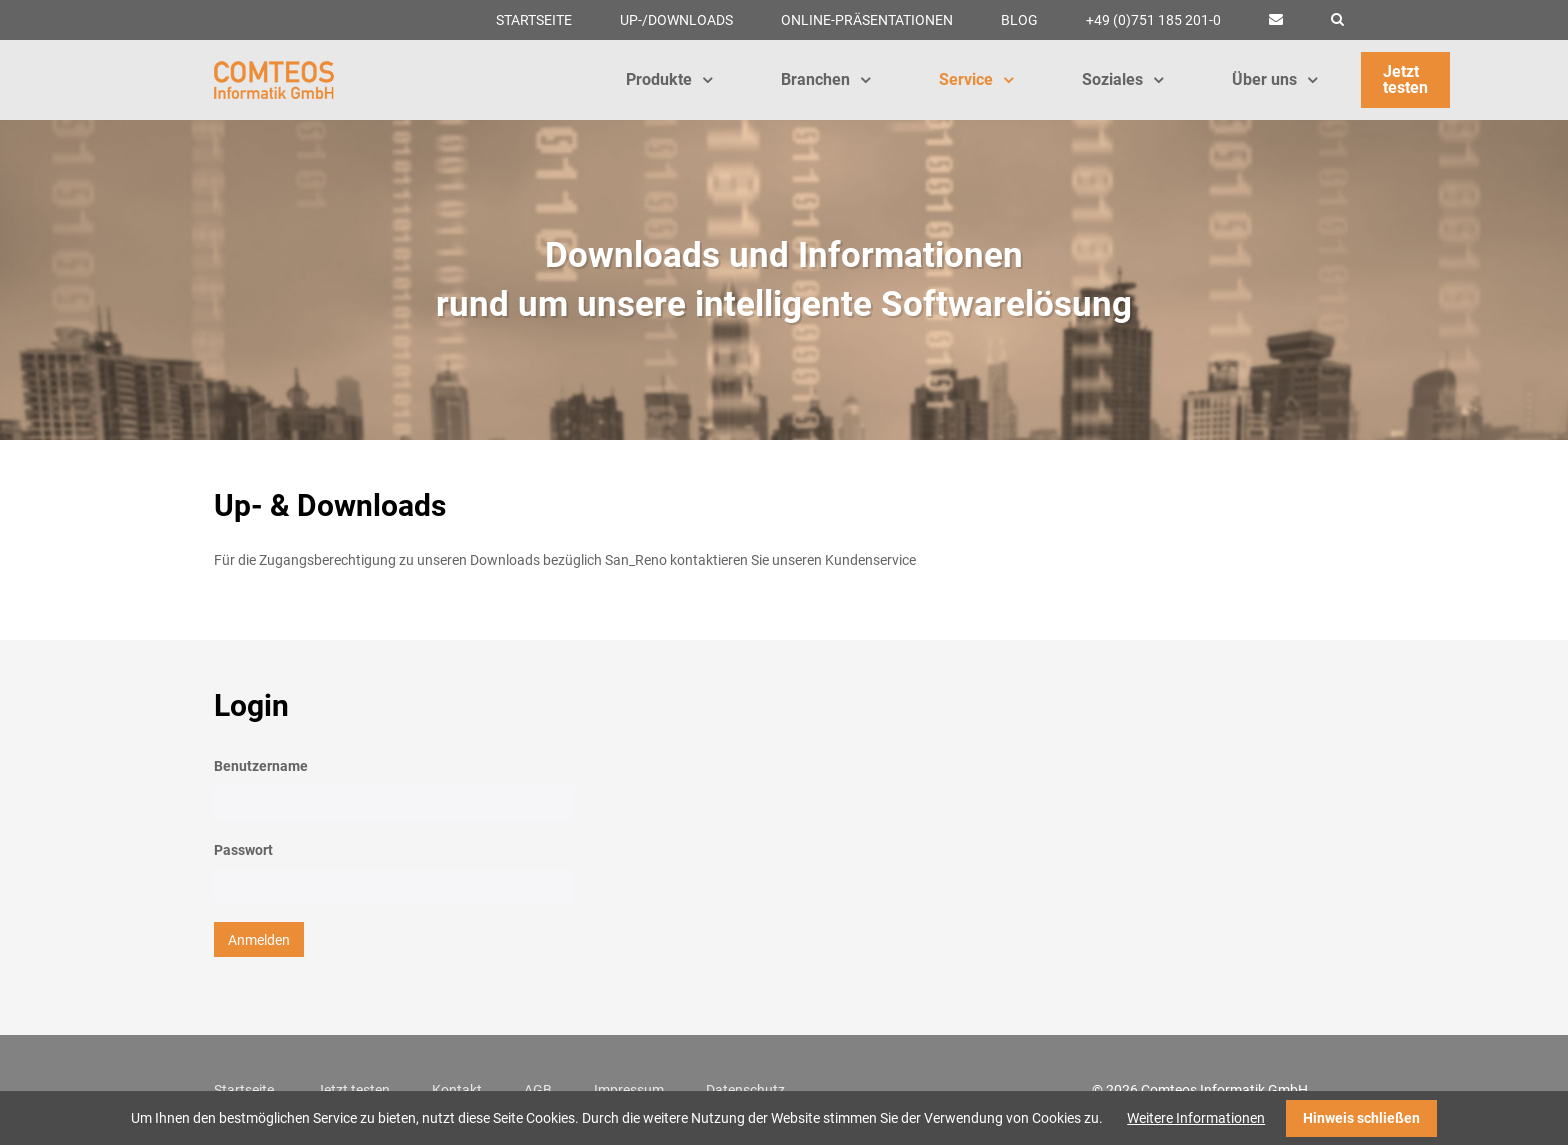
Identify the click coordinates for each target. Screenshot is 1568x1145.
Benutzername (261, 766)
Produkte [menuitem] (669, 79)
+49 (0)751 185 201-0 (1153, 20)
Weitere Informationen (1196, 1118)
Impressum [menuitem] (629, 1090)
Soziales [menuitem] (1122, 79)
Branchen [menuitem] (825, 79)
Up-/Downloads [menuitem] (676, 20)
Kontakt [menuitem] (457, 1090)
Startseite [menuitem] (534, 20)
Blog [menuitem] (1019, 20)
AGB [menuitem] (538, 1090)
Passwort (243, 850)
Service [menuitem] (976, 79)
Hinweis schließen (1361, 1118)
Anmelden (259, 940)
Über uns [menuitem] (1274, 79)
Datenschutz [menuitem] (745, 1090)
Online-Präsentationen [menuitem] (867, 20)
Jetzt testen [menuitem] (1405, 79)
